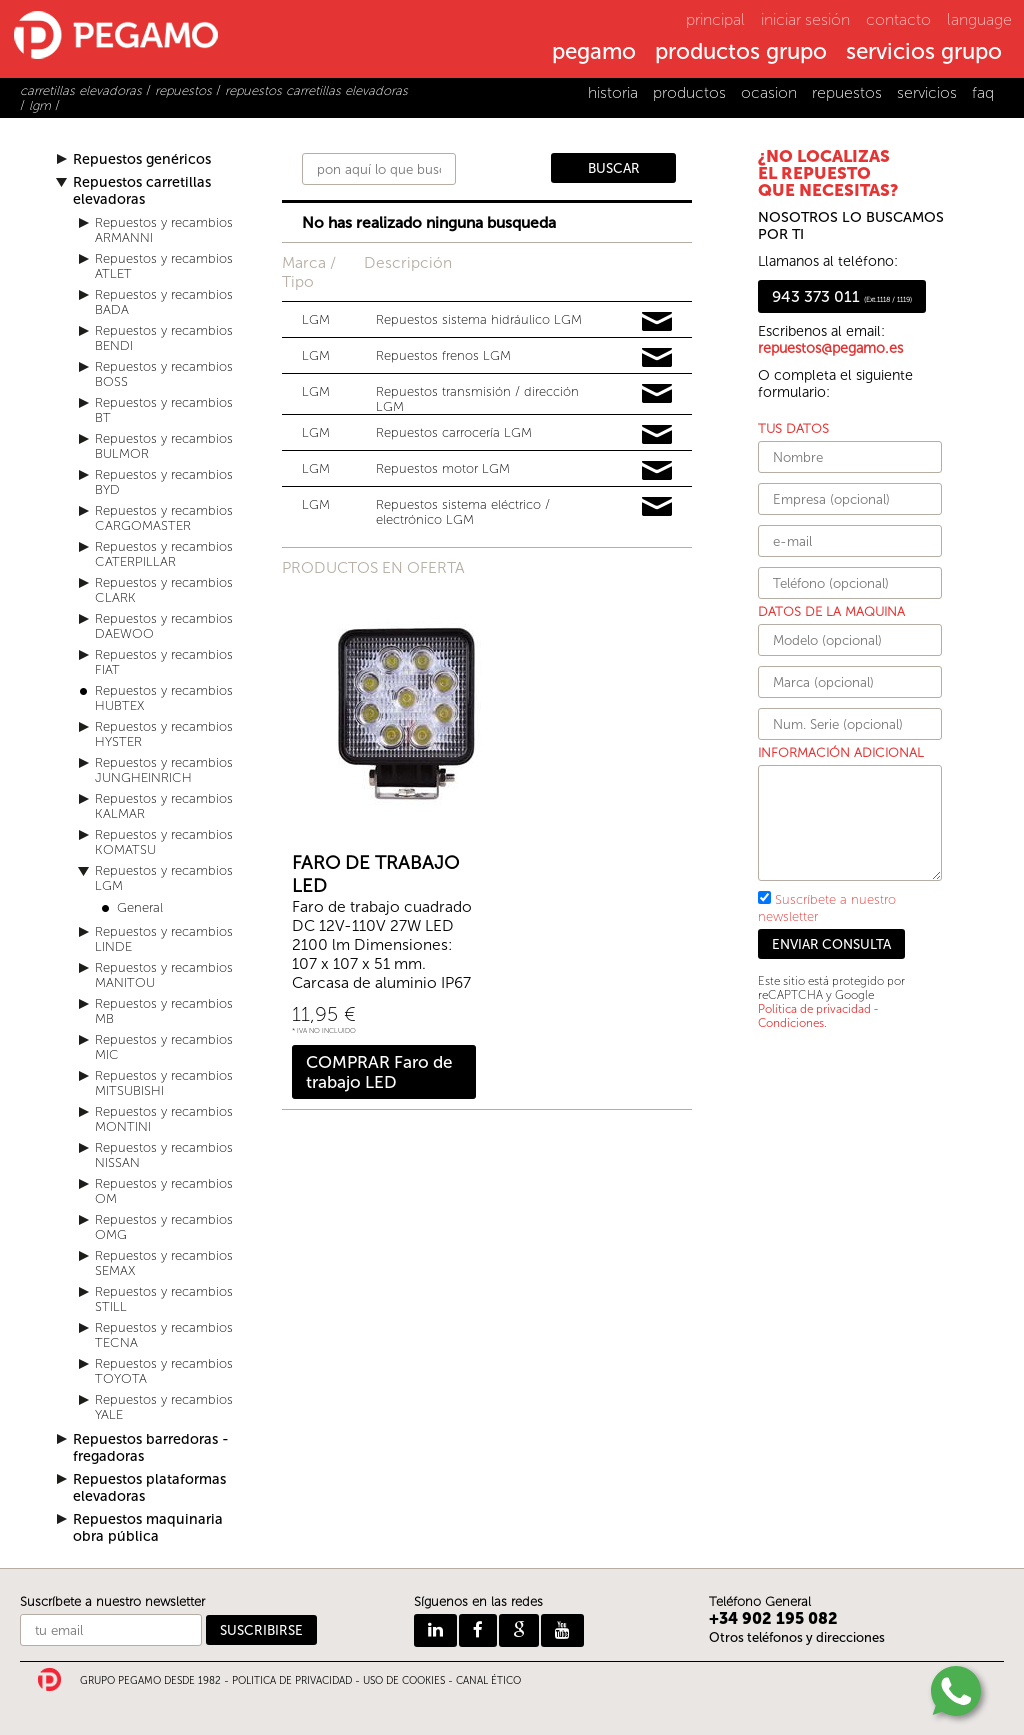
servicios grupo (924, 53)
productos (689, 92)
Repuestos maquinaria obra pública (148, 1528)
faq (983, 92)
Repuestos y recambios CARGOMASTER (164, 518)
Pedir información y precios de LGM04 (657, 358)
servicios (927, 92)
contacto (898, 19)
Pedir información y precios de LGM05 (657, 394)
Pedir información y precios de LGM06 (657, 322)
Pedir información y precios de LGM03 (657, 507)
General (140, 907)
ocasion (769, 92)
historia (613, 92)
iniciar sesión (805, 19)
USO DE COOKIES (404, 1681)
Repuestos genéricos (142, 159)
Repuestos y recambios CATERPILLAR (164, 554)
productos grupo (741, 53)
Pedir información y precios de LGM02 (657, 435)
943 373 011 (842, 296)
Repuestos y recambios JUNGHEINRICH (164, 770)
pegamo (594, 53)
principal (715, 19)
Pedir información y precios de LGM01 (657, 471)
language (979, 19)
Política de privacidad (814, 1009)
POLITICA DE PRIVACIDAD (292, 1681)
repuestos (847, 92)
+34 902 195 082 (773, 1618)
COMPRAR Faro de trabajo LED (379, 1072)
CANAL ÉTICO (488, 1681)
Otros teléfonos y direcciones (797, 1637)
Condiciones (791, 1023)
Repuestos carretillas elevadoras (142, 191)
